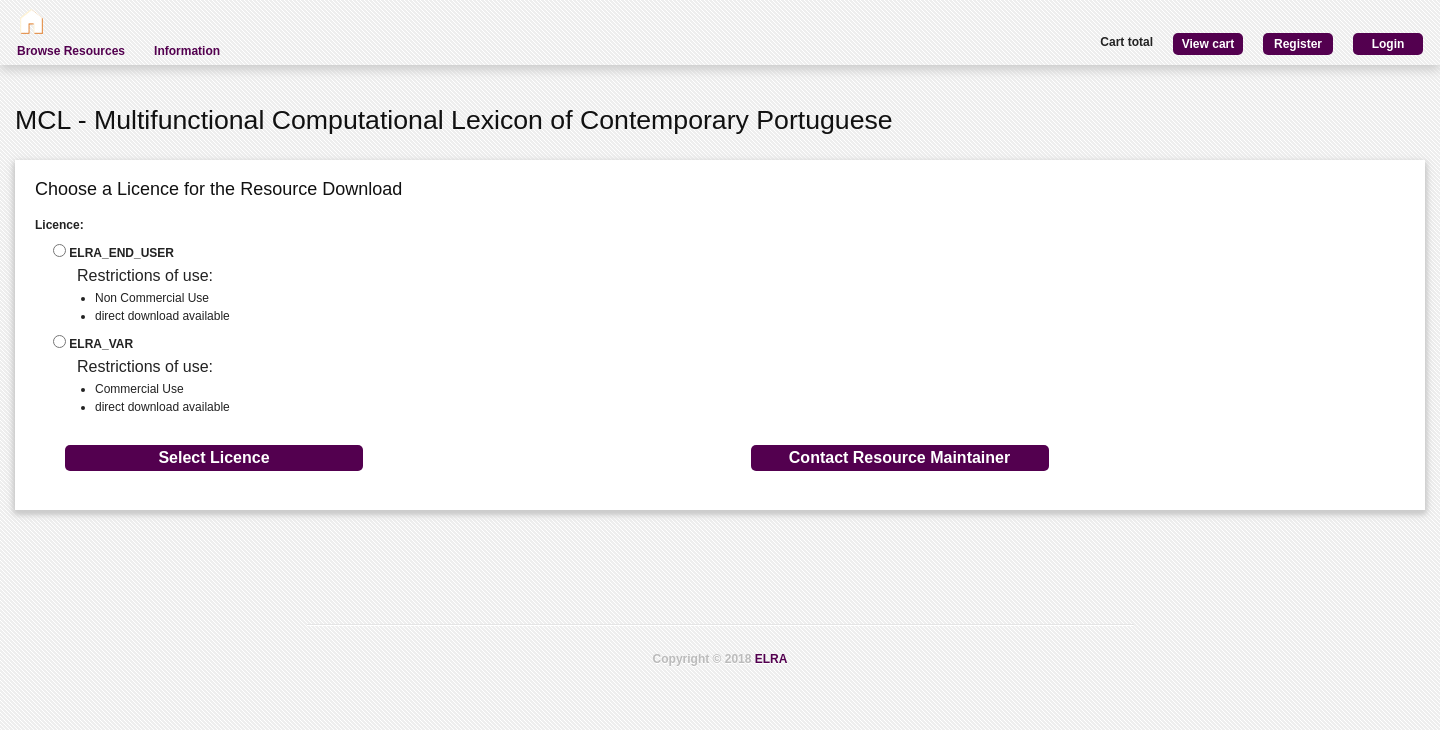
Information (187, 51)
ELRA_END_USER (113, 252)
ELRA (771, 659)
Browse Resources (71, 51)
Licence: (59, 225)
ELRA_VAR (93, 343)
